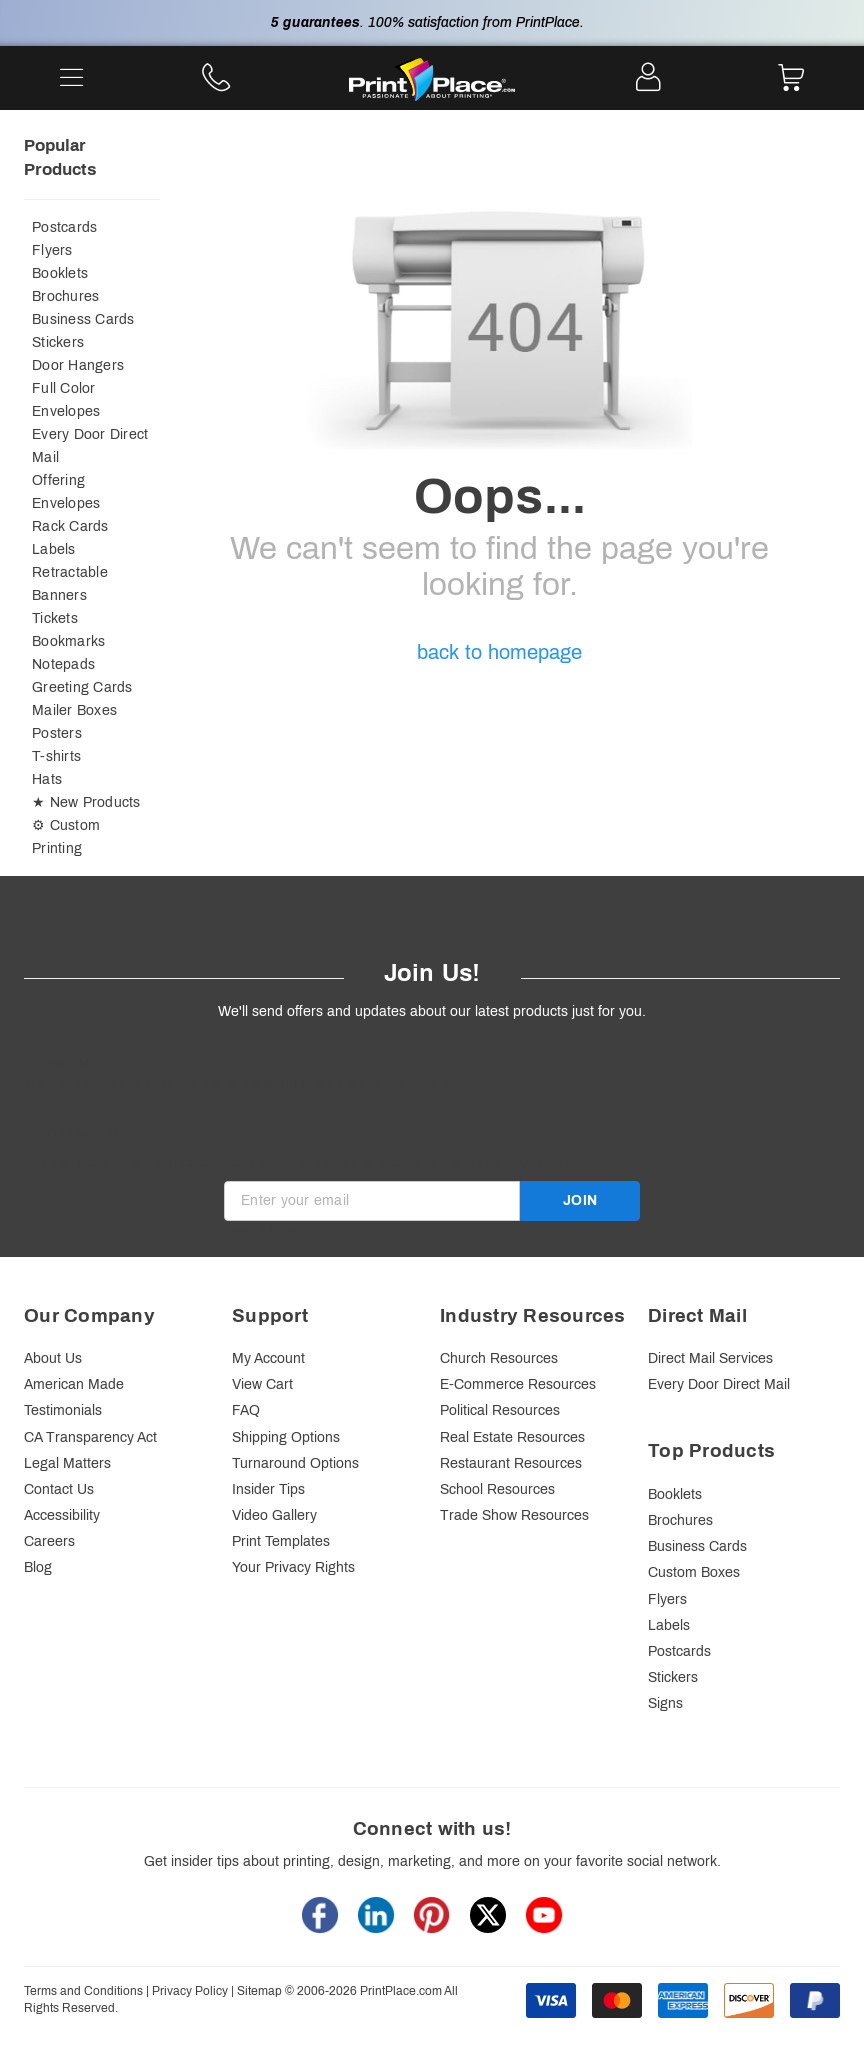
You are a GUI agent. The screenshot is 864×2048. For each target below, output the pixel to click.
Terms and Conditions (83, 1991)
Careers (49, 1541)
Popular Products (60, 157)
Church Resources (499, 1358)
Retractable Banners (70, 584)
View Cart (262, 1384)
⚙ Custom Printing (66, 837)
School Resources (497, 1489)
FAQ (246, 1410)
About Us (53, 1358)
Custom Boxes (694, 1572)
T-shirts (56, 756)
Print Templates (281, 1541)
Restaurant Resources (511, 1463)
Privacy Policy (190, 1991)
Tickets (55, 618)
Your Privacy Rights (293, 1567)
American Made (74, 1384)
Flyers (52, 250)
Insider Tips (268, 1489)
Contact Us (59, 1489)
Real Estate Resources (512, 1437)
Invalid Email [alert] (264, 1230)
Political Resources (500, 1410)
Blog (38, 1567)
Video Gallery (274, 1515)
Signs (665, 1703)
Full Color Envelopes (66, 400)
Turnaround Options (295, 1463)
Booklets (60, 273)
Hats (47, 779)
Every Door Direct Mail (90, 446)
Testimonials (63, 1410)
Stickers (58, 342)
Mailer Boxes (74, 710)
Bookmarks (68, 641)
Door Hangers (78, 365)
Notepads (63, 664)
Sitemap (259, 1991)
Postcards (64, 227)
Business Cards (83, 319)
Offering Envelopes (66, 492)
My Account (268, 1358)
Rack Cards (70, 526)
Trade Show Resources (514, 1515)
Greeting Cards (82, 687)
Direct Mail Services (710, 1358)
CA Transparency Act (90, 1437)
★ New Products (86, 802)
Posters (57, 733)
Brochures (65, 296)
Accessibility (62, 1515)
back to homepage (499, 652)
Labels (54, 549)
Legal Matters (67, 1463)
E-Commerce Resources (518, 1384)
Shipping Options (286, 1437)
